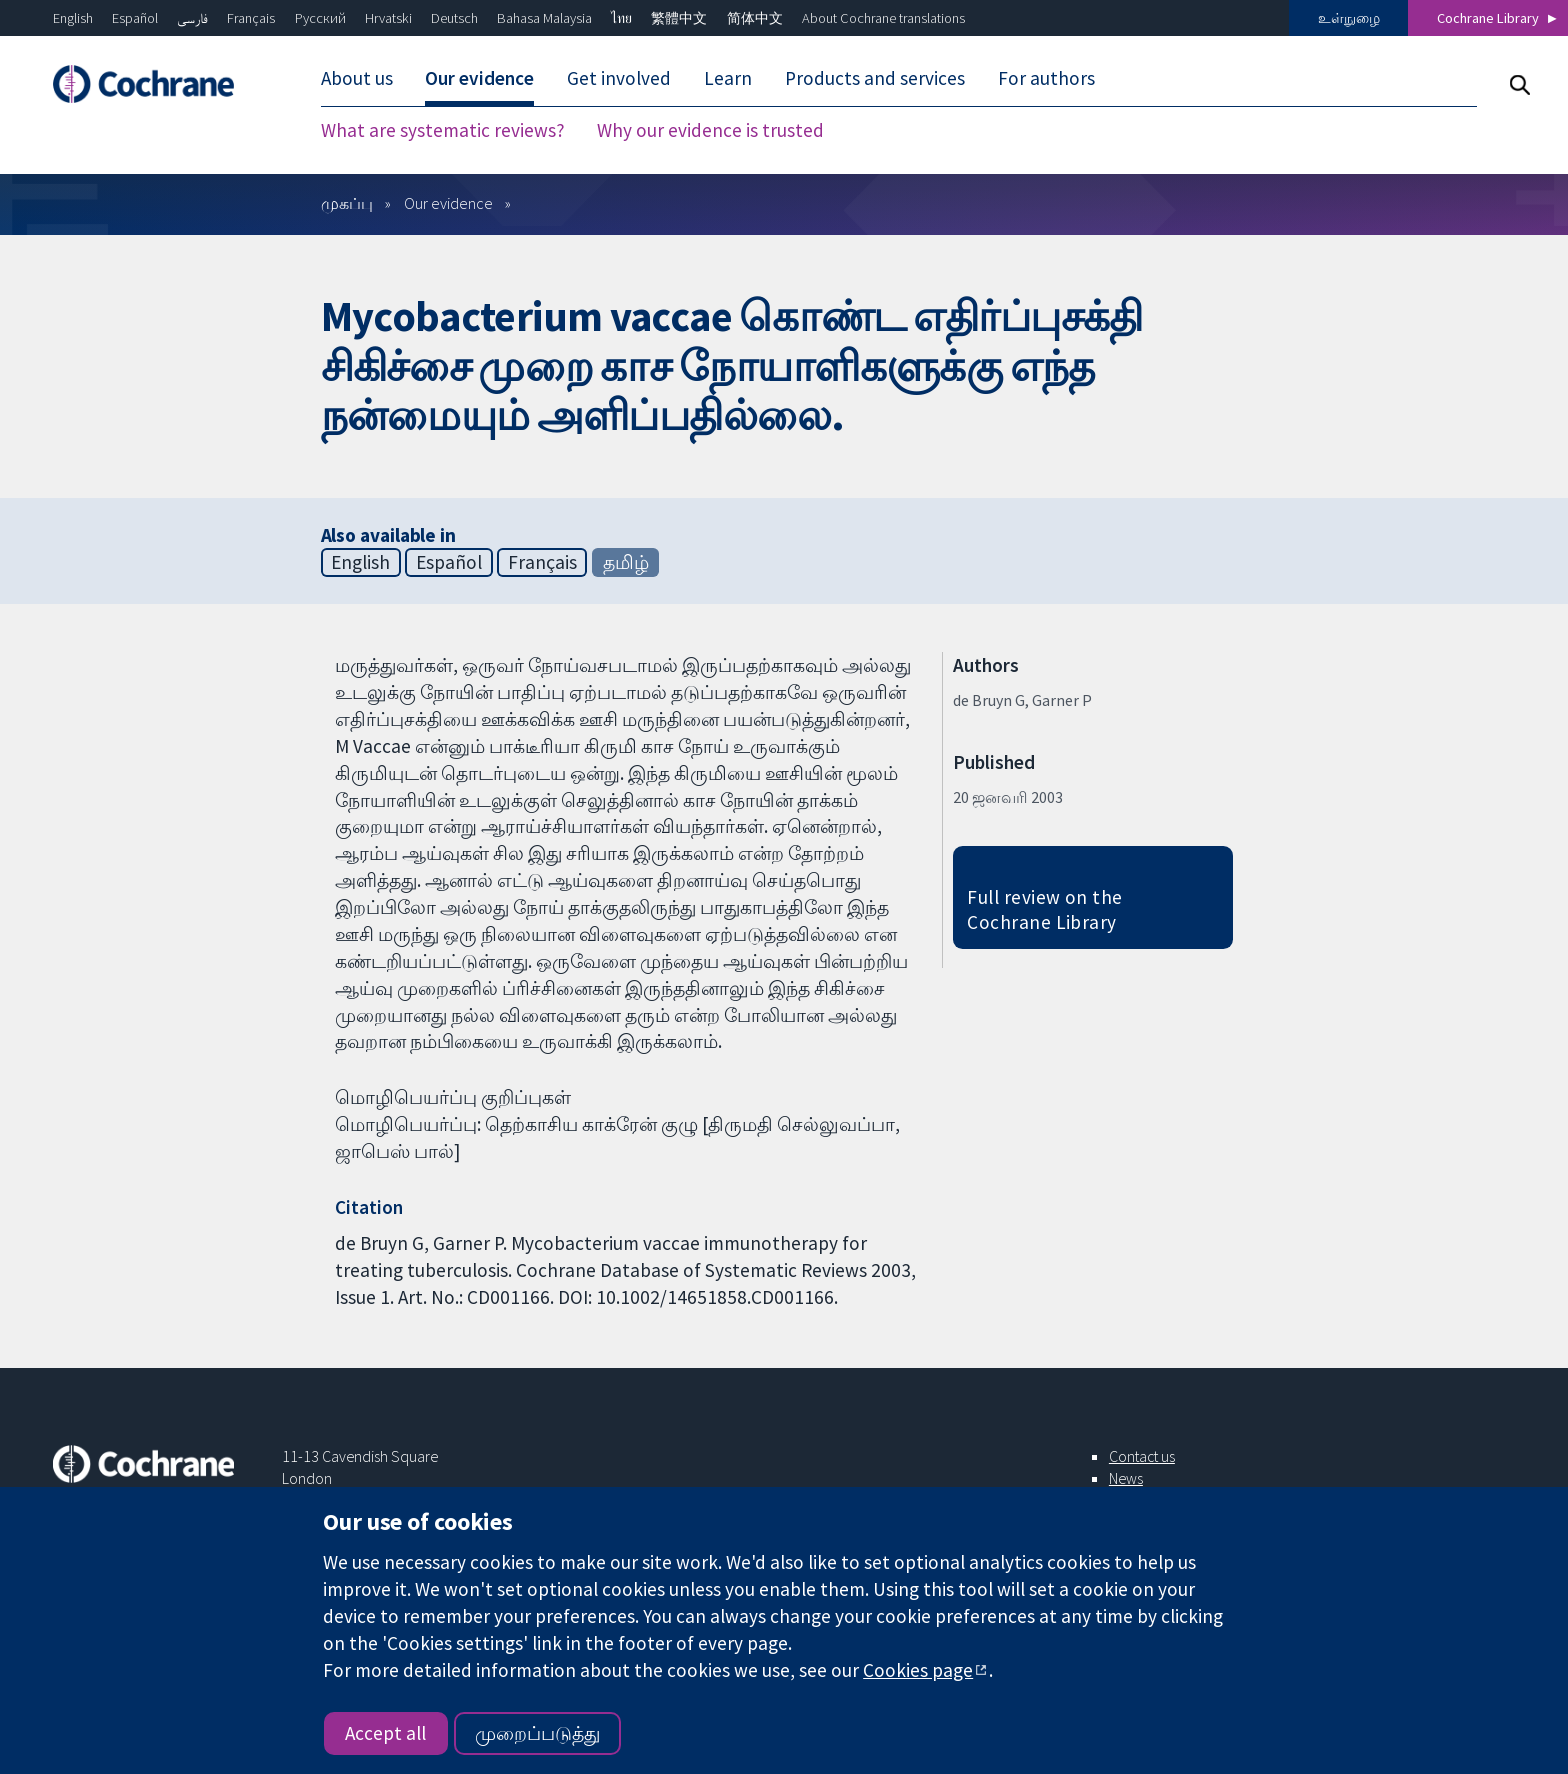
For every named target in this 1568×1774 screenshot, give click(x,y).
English (73, 18)
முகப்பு (347, 203)
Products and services (875, 78)
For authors (1046, 78)
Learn (728, 78)
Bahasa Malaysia (544, 18)
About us (357, 78)
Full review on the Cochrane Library (1045, 909)
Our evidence (479, 78)
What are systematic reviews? (443, 130)
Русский (320, 18)
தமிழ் (626, 562)
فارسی (192, 18)
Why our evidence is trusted (710, 130)
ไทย (621, 18)
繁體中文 (679, 18)
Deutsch (454, 18)
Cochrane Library (1488, 18)
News (1126, 1478)
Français (251, 18)
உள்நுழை (1349, 18)
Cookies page (918, 1670)
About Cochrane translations (883, 18)
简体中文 (755, 18)
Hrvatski (388, 18)
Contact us (1142, 1456)
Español (135, 18)
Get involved (619, 78)
